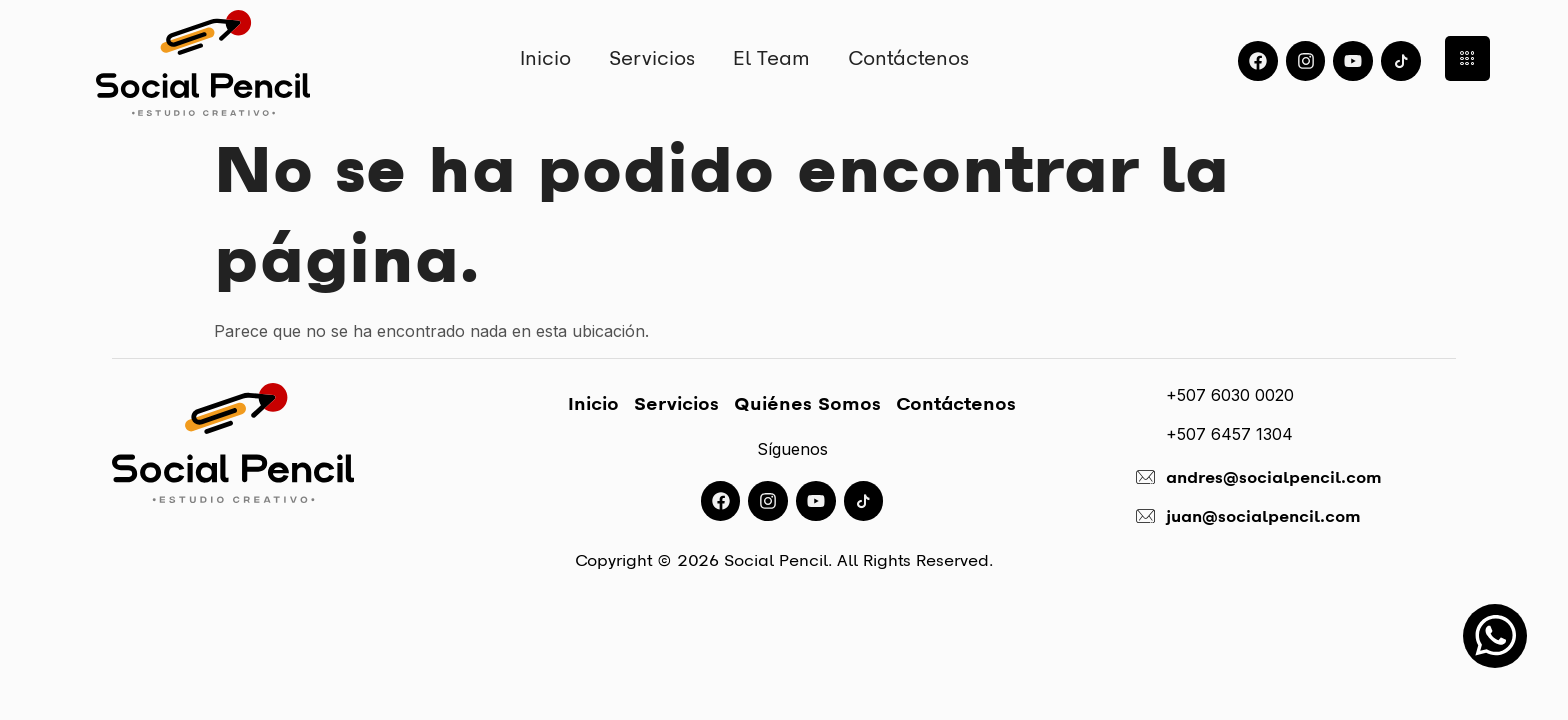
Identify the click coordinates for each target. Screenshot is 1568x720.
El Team (771, 58)
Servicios (652, 58)
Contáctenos (908, 58)
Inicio (545, 58)
